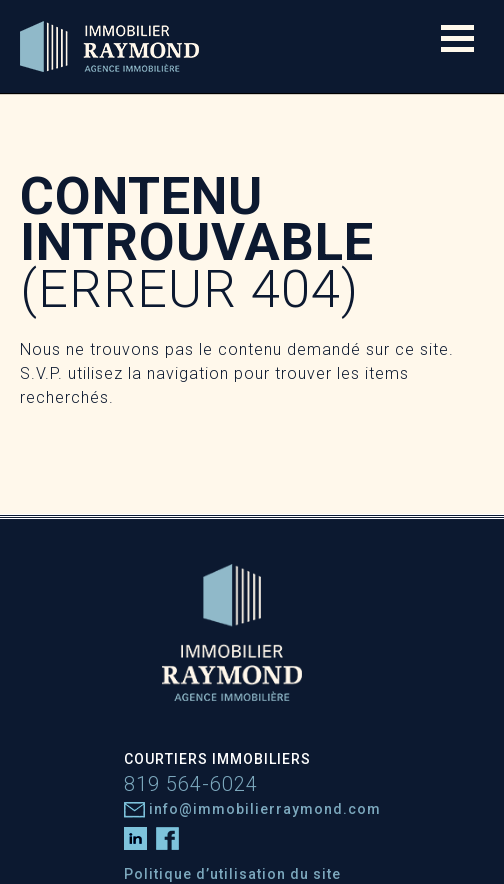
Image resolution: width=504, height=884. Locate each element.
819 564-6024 (191, 784)
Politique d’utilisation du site (232, 874)
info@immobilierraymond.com (252, 809)
